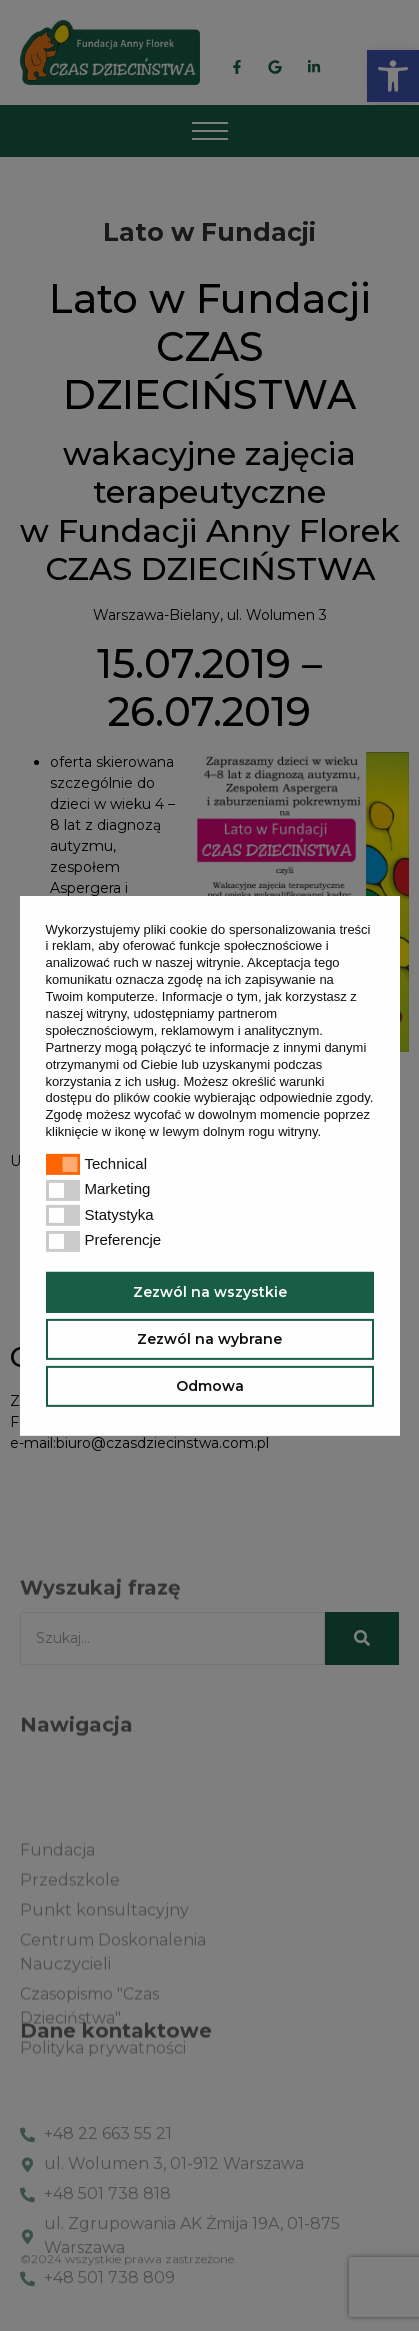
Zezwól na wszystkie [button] (210, 1292)
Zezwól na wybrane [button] (209, 1339)
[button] (327, 1133)
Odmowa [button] (210, 1386)
